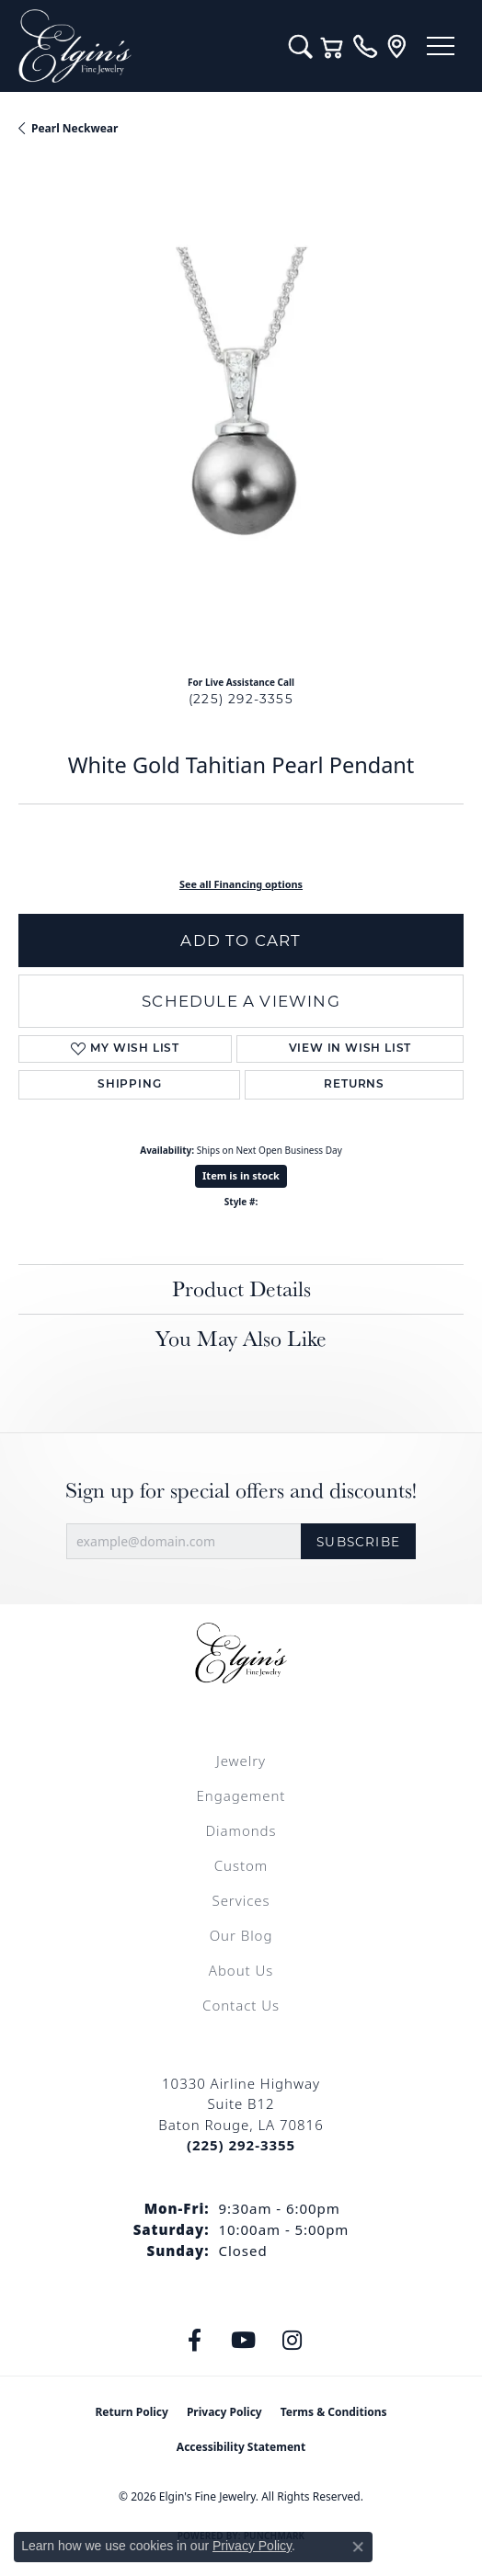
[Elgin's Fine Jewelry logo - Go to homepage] (144, 46)
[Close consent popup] (357, 2546)
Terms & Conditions (334, 2412)
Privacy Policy (224, 2412)
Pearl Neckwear (74, 128)
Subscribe (358, 1541)
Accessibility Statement (241, 2447)
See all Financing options (241, 884)
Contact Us (241, 2005)
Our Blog (241, 1935)
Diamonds (240, 1830)
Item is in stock (241, 1175)
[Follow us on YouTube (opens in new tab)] (243, 2340)
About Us (241, 1970)
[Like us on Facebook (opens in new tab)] (195, 2340)
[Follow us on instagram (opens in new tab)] (292, 2340)
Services (241, 1900)
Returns (354, 1084)
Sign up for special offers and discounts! (241, 1490)
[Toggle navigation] (441, 46)
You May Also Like (241, 1338)
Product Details (241, 1288)
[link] (364, 46)
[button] (300, 46)
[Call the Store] (241, 2145)
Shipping (129, 1084)
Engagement (241, 1795)
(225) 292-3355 (241, 698)
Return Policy (131, 2412)
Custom (241, 1865)
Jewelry (241, 1760)
